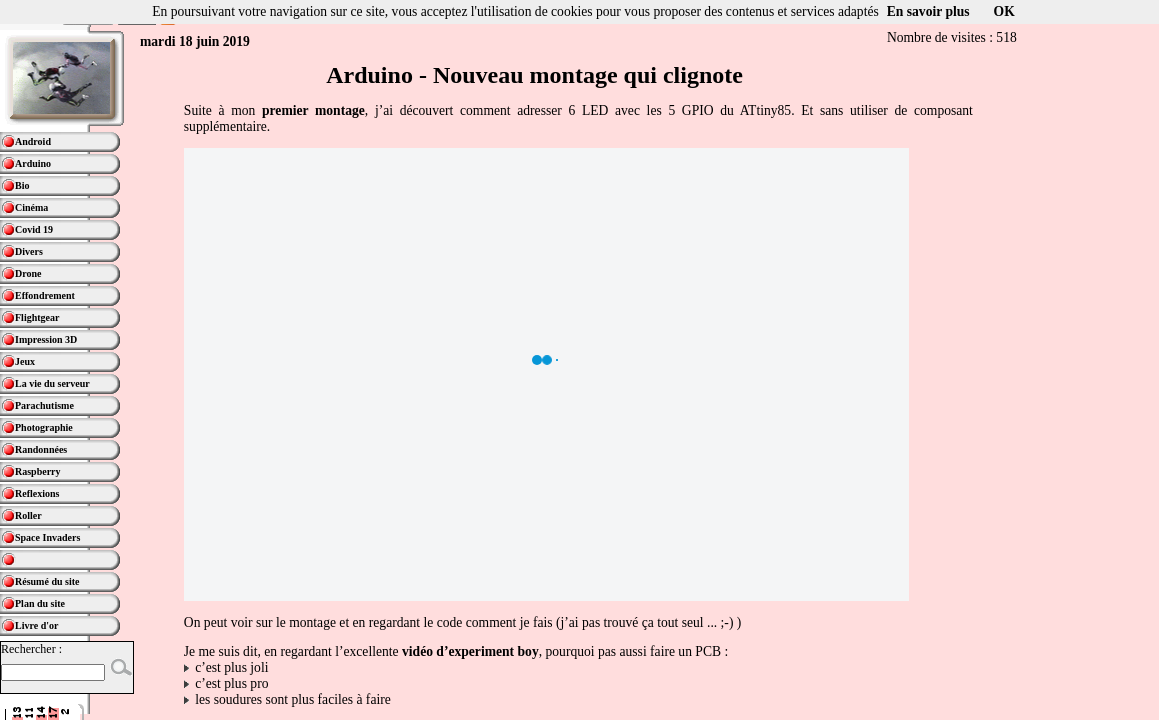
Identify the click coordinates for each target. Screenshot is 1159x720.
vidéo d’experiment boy (470, 651)
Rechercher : (31, 649)
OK (1004, 11)
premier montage (313, 110)
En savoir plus (928, 11)
